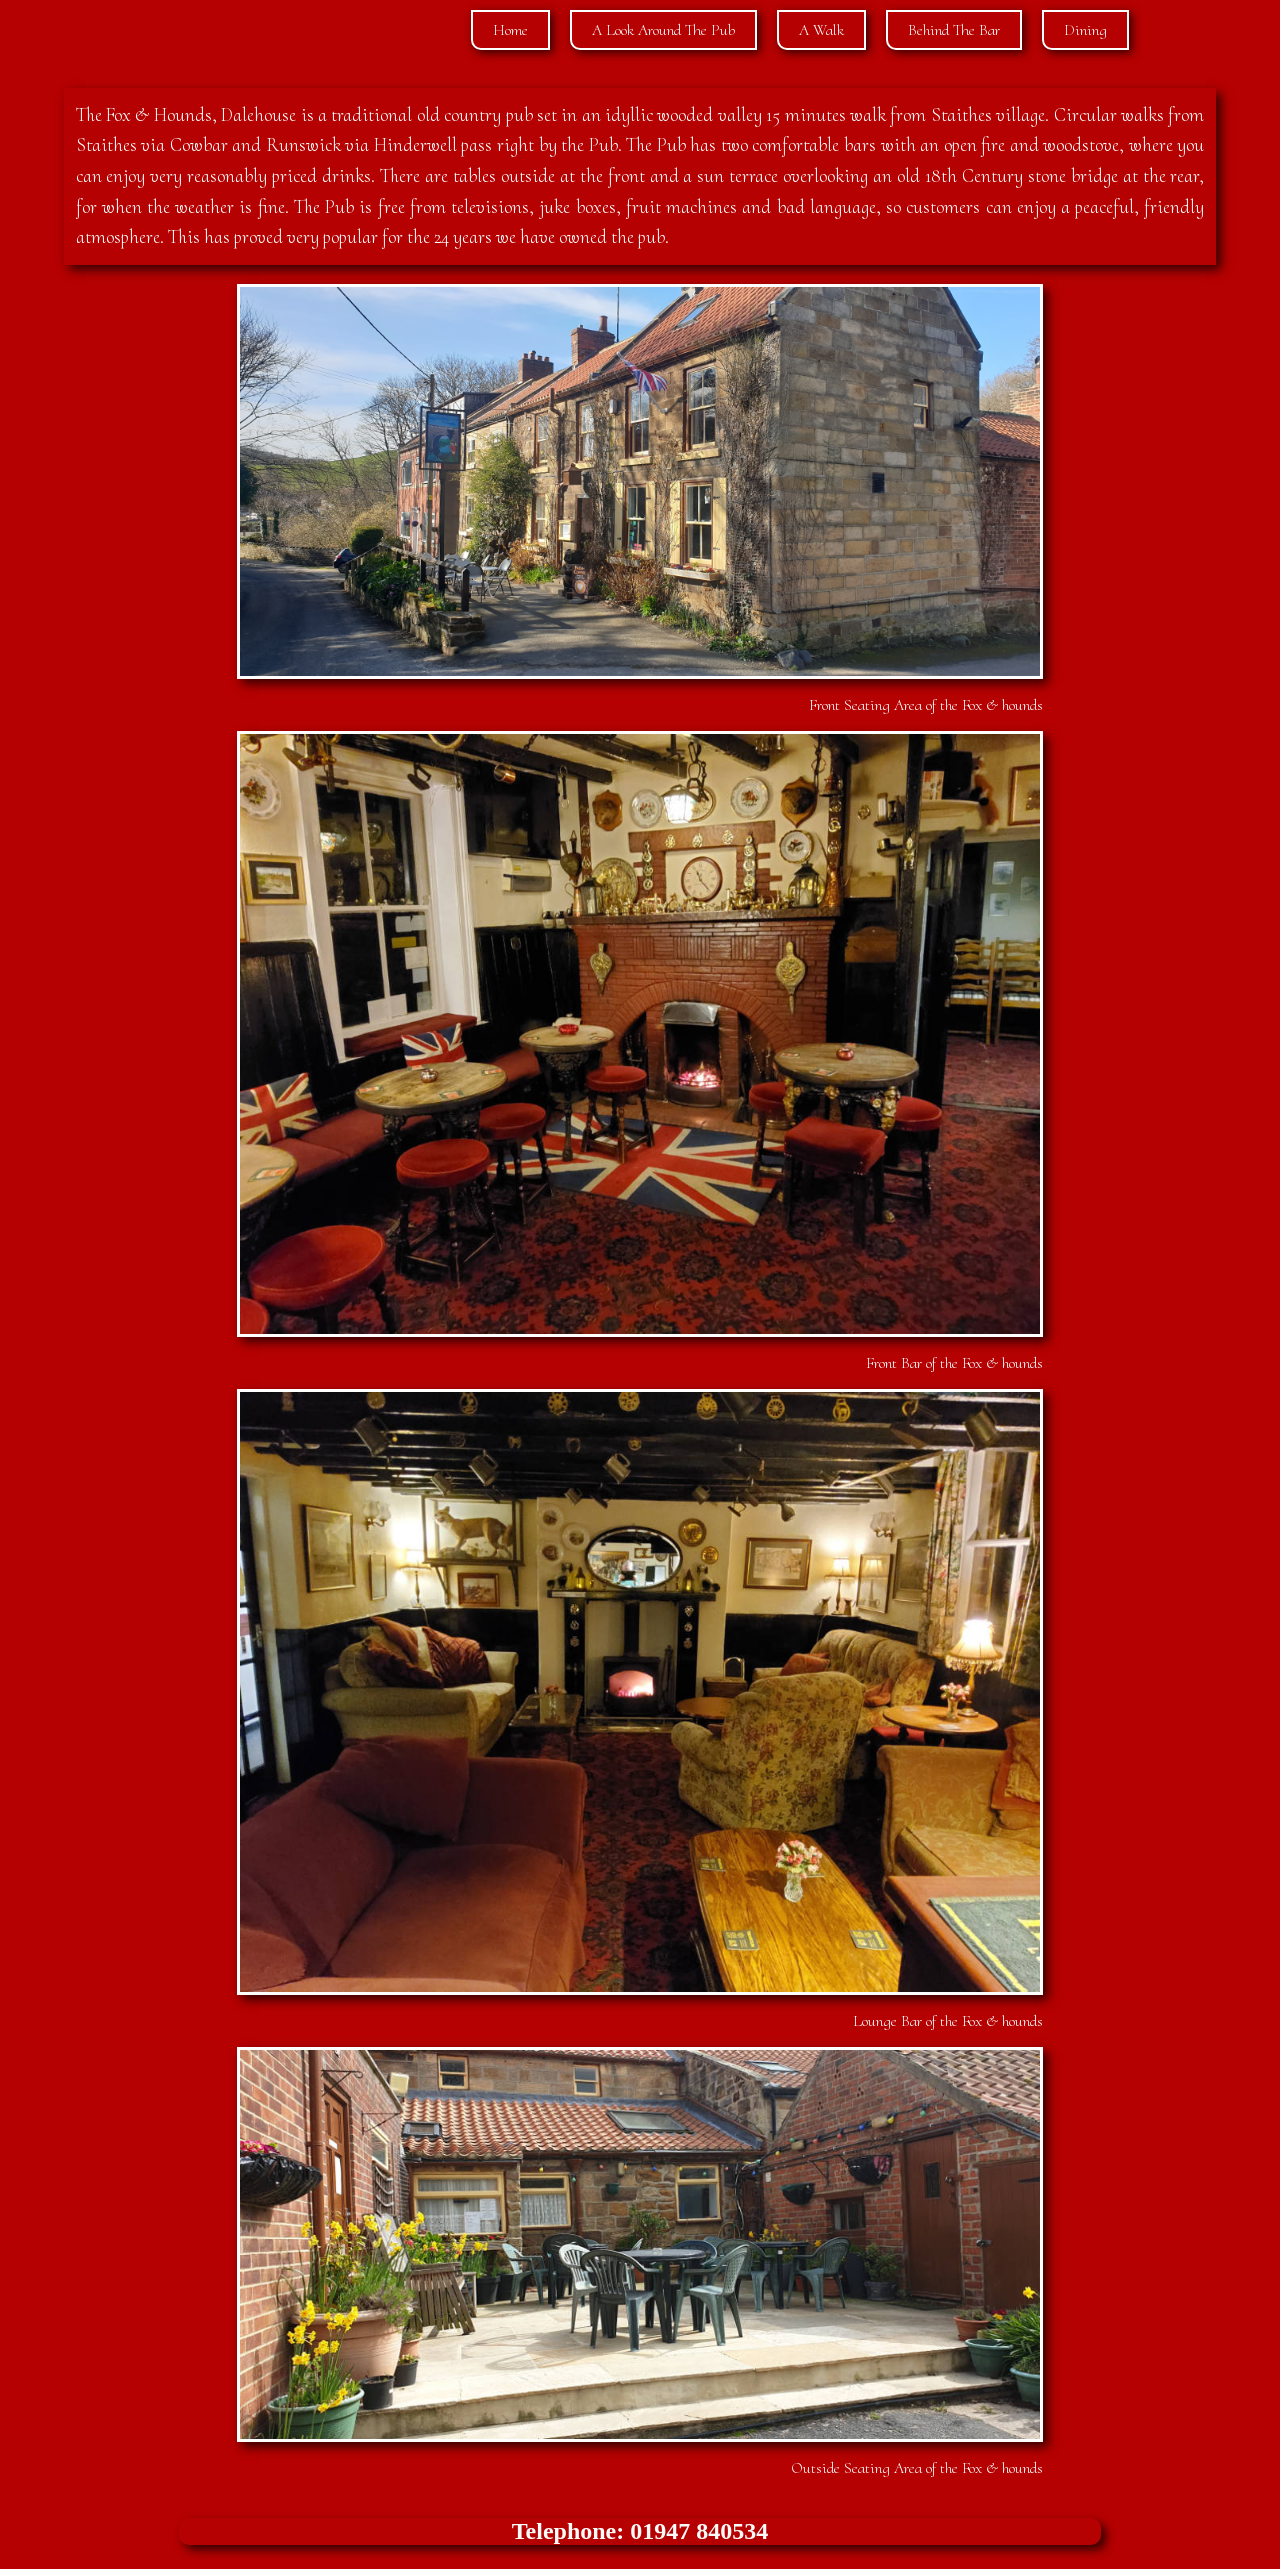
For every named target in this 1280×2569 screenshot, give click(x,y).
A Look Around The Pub (663, 30)
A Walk (821, 30)
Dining (1085, 30)
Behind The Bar (954, 30)
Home (510, 30)
